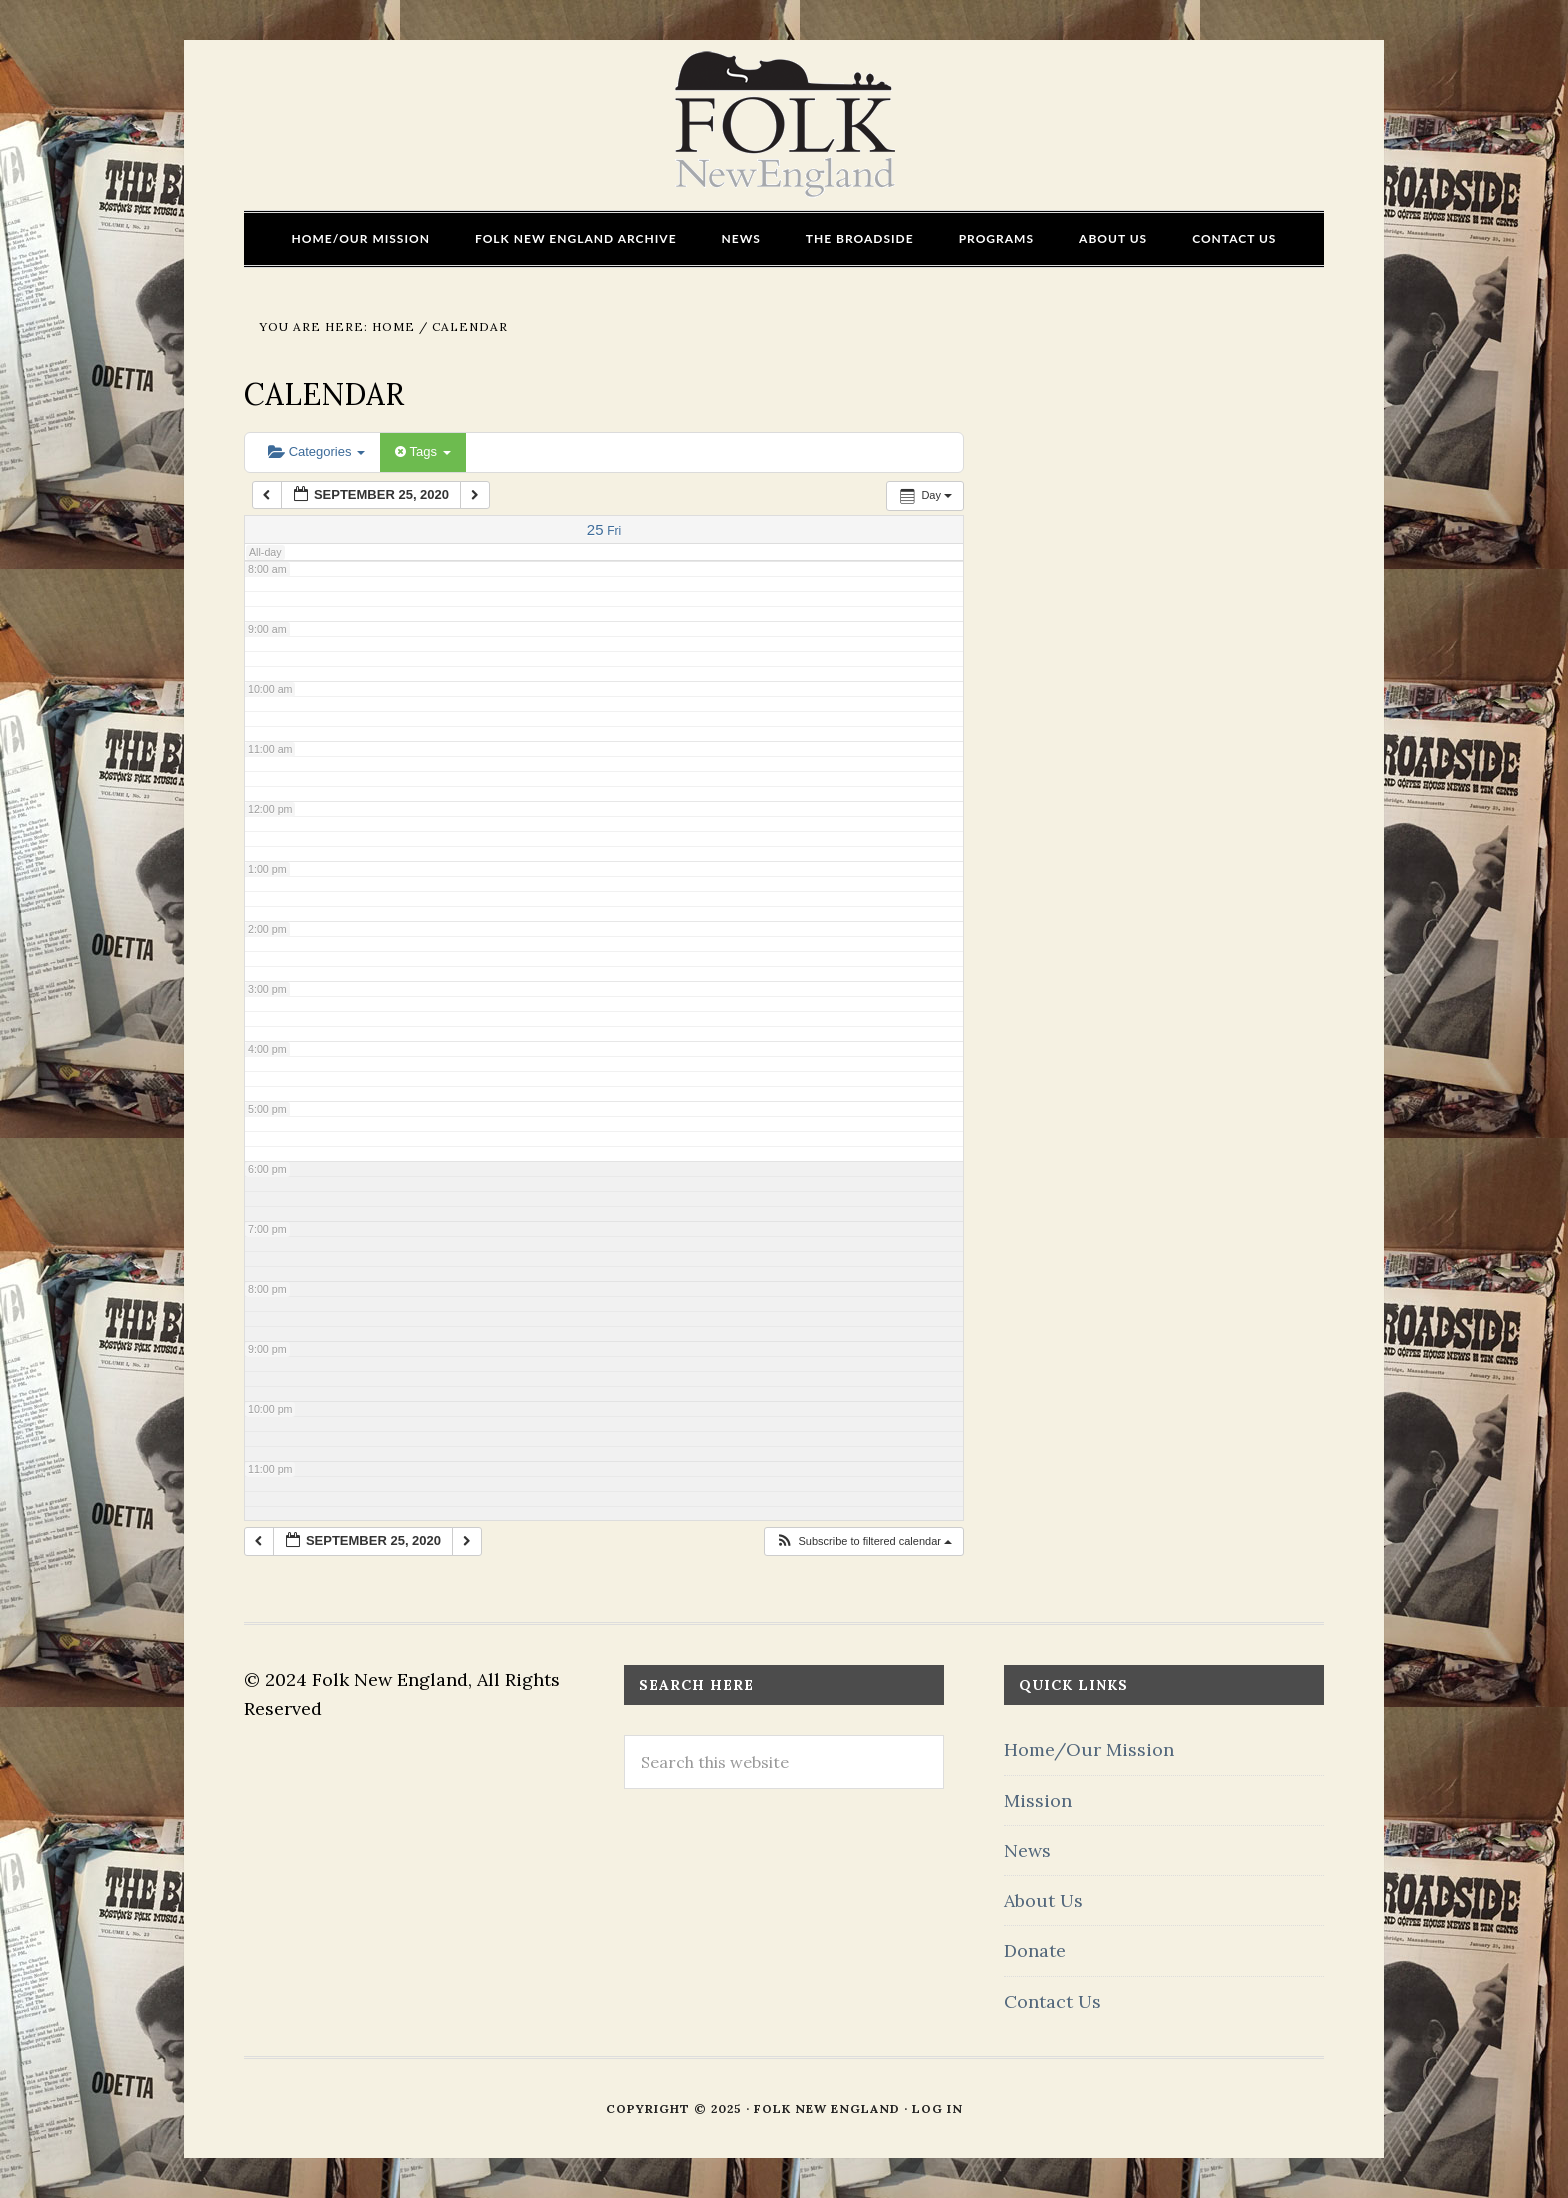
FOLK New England (784, 125)
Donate (1035, 1950)
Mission (1038, 1800)
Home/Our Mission (1089, 1749)
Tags (422, 451)
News (1027, 1850)
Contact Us (1052, 2001)
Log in (937, 2108)
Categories (316, 451)
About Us (1043, 1900)
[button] (863, 1541)
